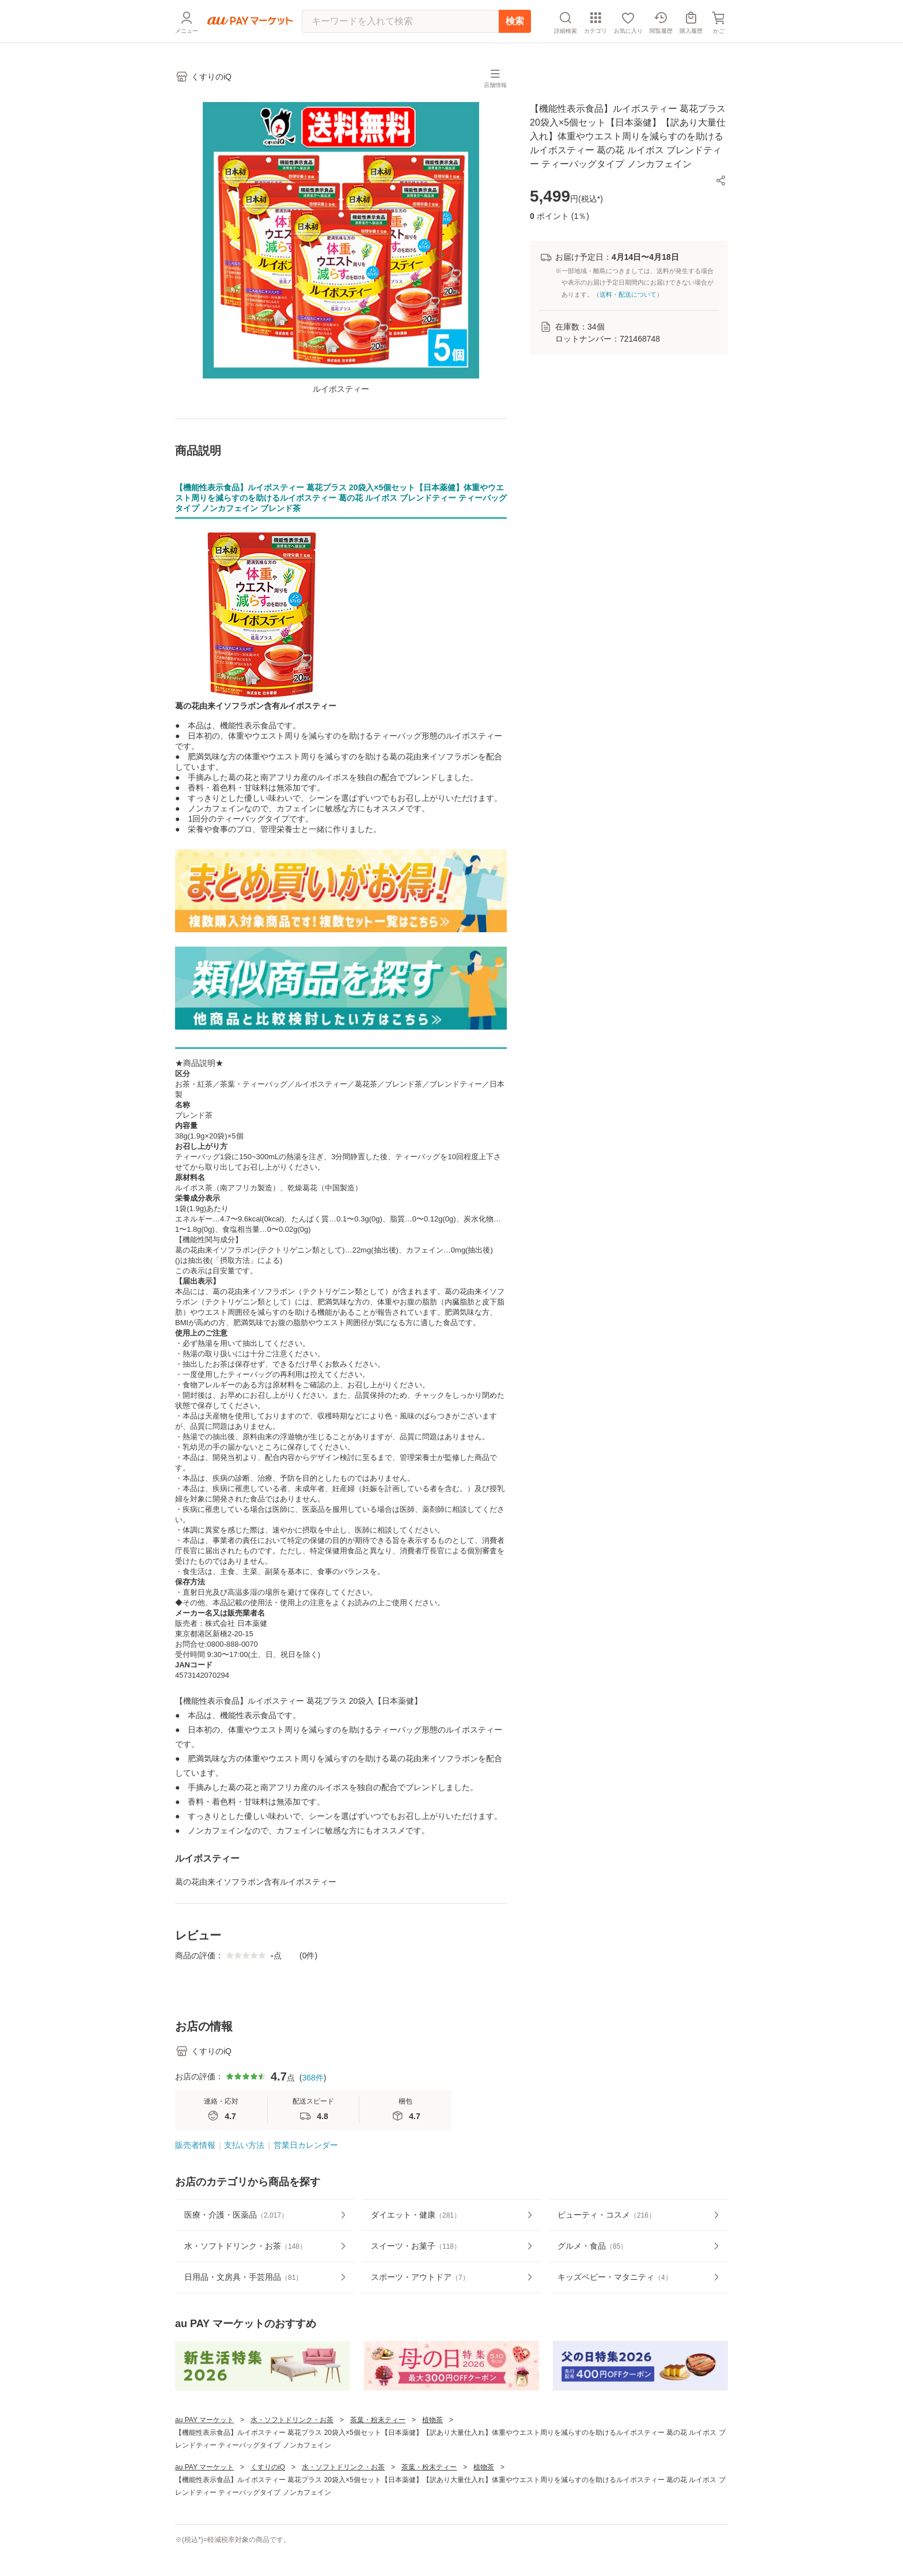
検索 (515, 21)
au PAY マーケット (204, 2460)
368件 (312, 2118)
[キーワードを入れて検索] (400, 21)
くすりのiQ (268, 2507)
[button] (721, 180)
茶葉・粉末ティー (377, 2460)
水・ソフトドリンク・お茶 (292, 2460)
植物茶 (432, 2460)
